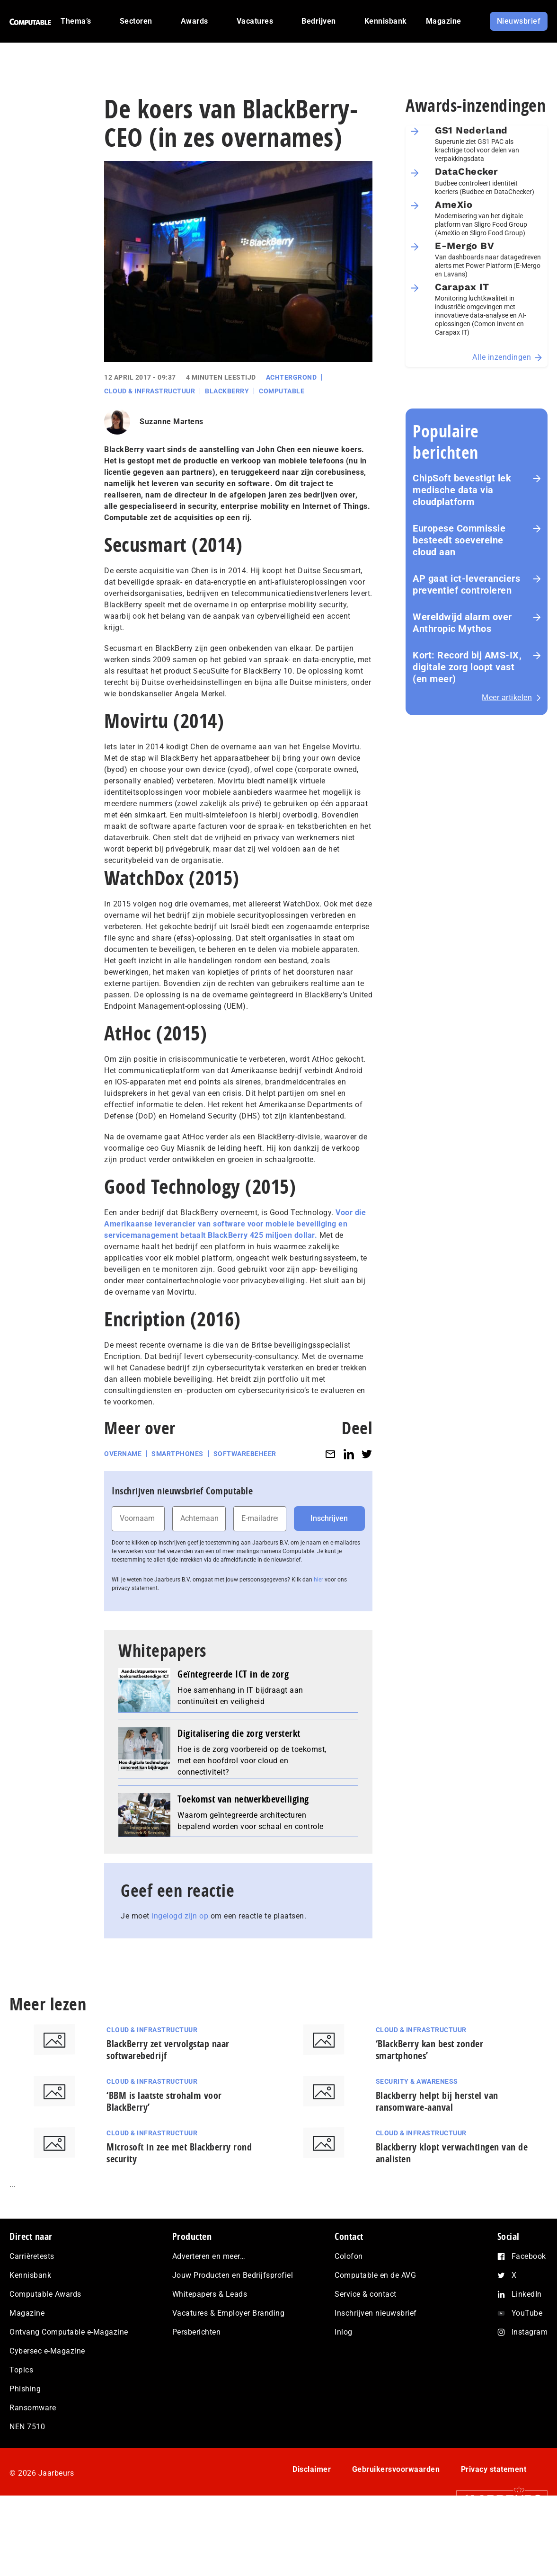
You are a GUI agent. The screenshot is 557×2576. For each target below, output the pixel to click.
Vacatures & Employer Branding (228, 2313)
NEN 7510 (27, 2426)
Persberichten (196, 2331)
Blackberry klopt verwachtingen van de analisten (452, 2153)
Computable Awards (45, 2294)
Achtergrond (291, 377)
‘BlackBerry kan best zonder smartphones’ (430, 2049)
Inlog (344, 2331)
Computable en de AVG (375, 2275)
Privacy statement (494, 2469)
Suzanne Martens (171, 421)
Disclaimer (311, 2469)
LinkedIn (527, 2294)
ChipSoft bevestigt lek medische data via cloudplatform (462, 489)
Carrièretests (31, 2256)
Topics (21, 2369)
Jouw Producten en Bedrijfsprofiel (232, 2275)
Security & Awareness (417, 2081)
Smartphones (177, 1453)
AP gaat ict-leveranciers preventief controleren (466, 584)
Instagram (530, 2331)
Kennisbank (30, 2275)
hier (318, 1579)
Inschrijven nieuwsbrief (376, 2313)
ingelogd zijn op (179, 1915)
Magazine (26, 2313)
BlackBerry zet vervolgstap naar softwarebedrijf (168, 2049)
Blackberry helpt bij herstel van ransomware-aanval (437, 2101)
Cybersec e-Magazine (47, 2350)
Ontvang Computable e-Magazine (68, 2331)
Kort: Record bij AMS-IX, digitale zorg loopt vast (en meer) (467, 666)
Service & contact (366, 2294)
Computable (281, 391)
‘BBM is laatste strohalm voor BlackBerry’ (164, 2101)
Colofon (349, 2256)
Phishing (25, 2388)
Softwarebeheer (244, 1453)
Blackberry (227, 391)
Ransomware (32, 2407)
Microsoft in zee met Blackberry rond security (179, 2153)
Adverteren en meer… (209, 2256)
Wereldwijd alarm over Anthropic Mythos (462, 622)
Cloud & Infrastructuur (149, 391)
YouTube (527, 2313)
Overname (122, 1453)
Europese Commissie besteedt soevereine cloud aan (459, 540)
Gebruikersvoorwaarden (396, 2469)
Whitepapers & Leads (210, 2294)
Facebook (529, 2256)
